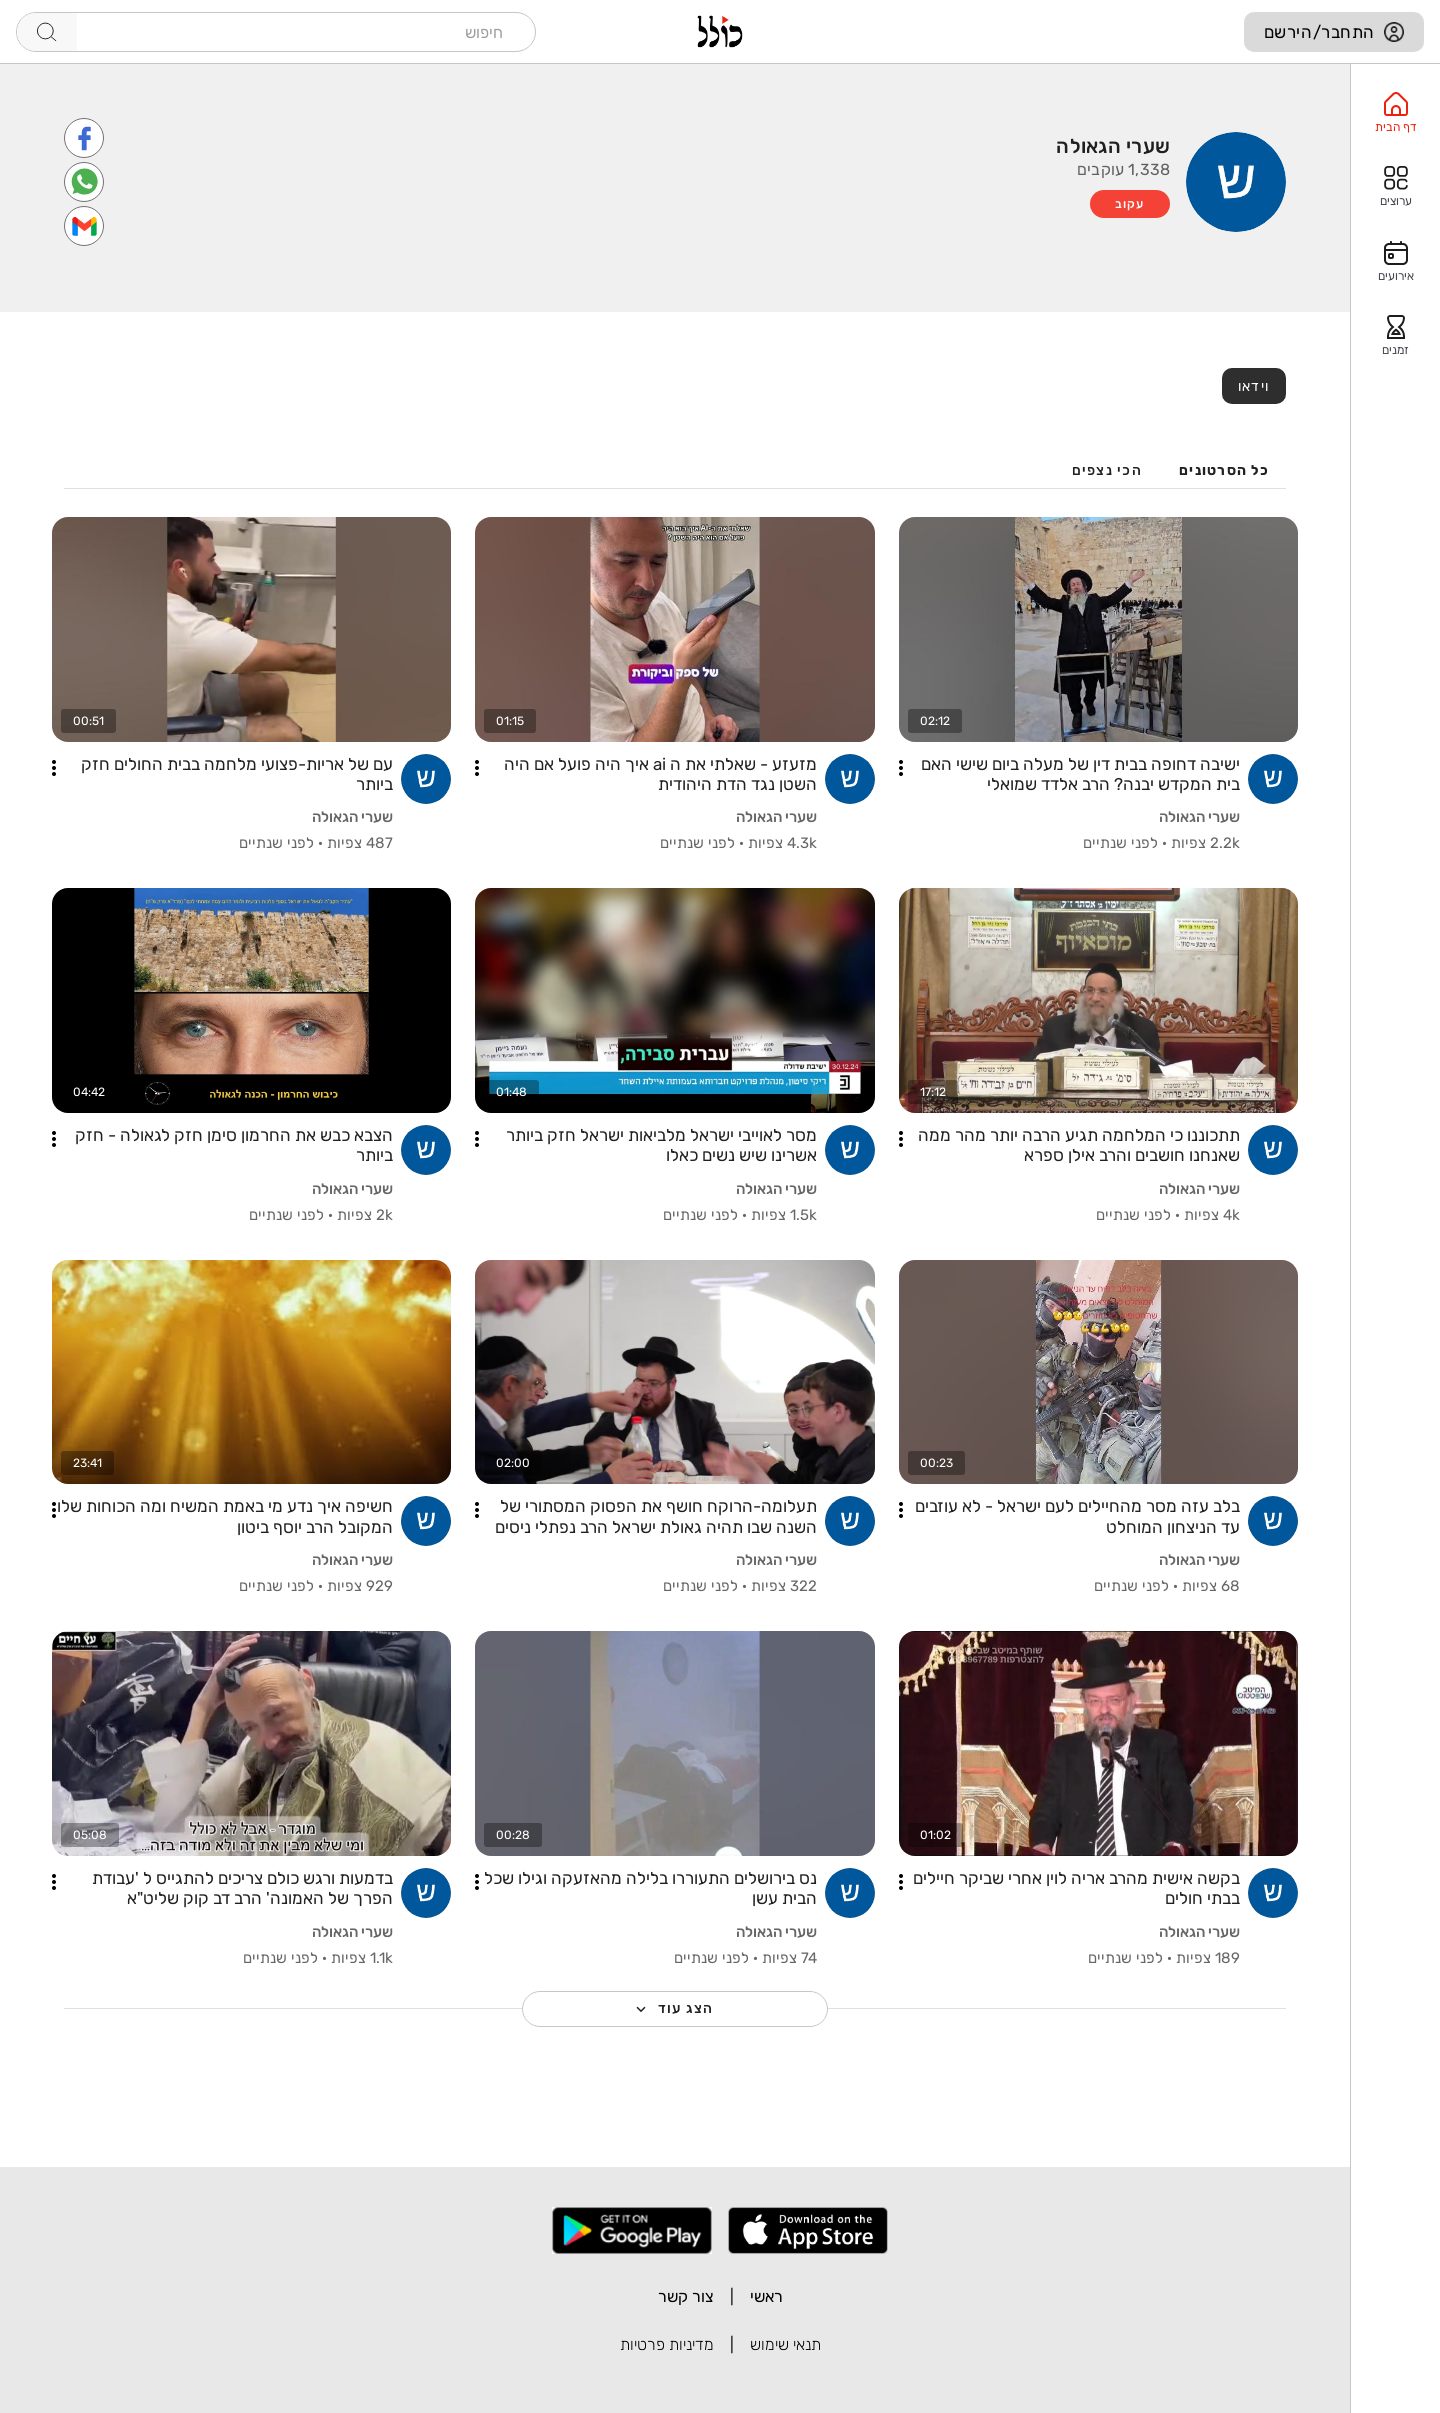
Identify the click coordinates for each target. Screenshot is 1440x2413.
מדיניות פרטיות (667, 2344)
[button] (901, 768)
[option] (1395, 113)
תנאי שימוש (785, 2344)
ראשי (766, 2296)
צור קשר (686, 2296)
